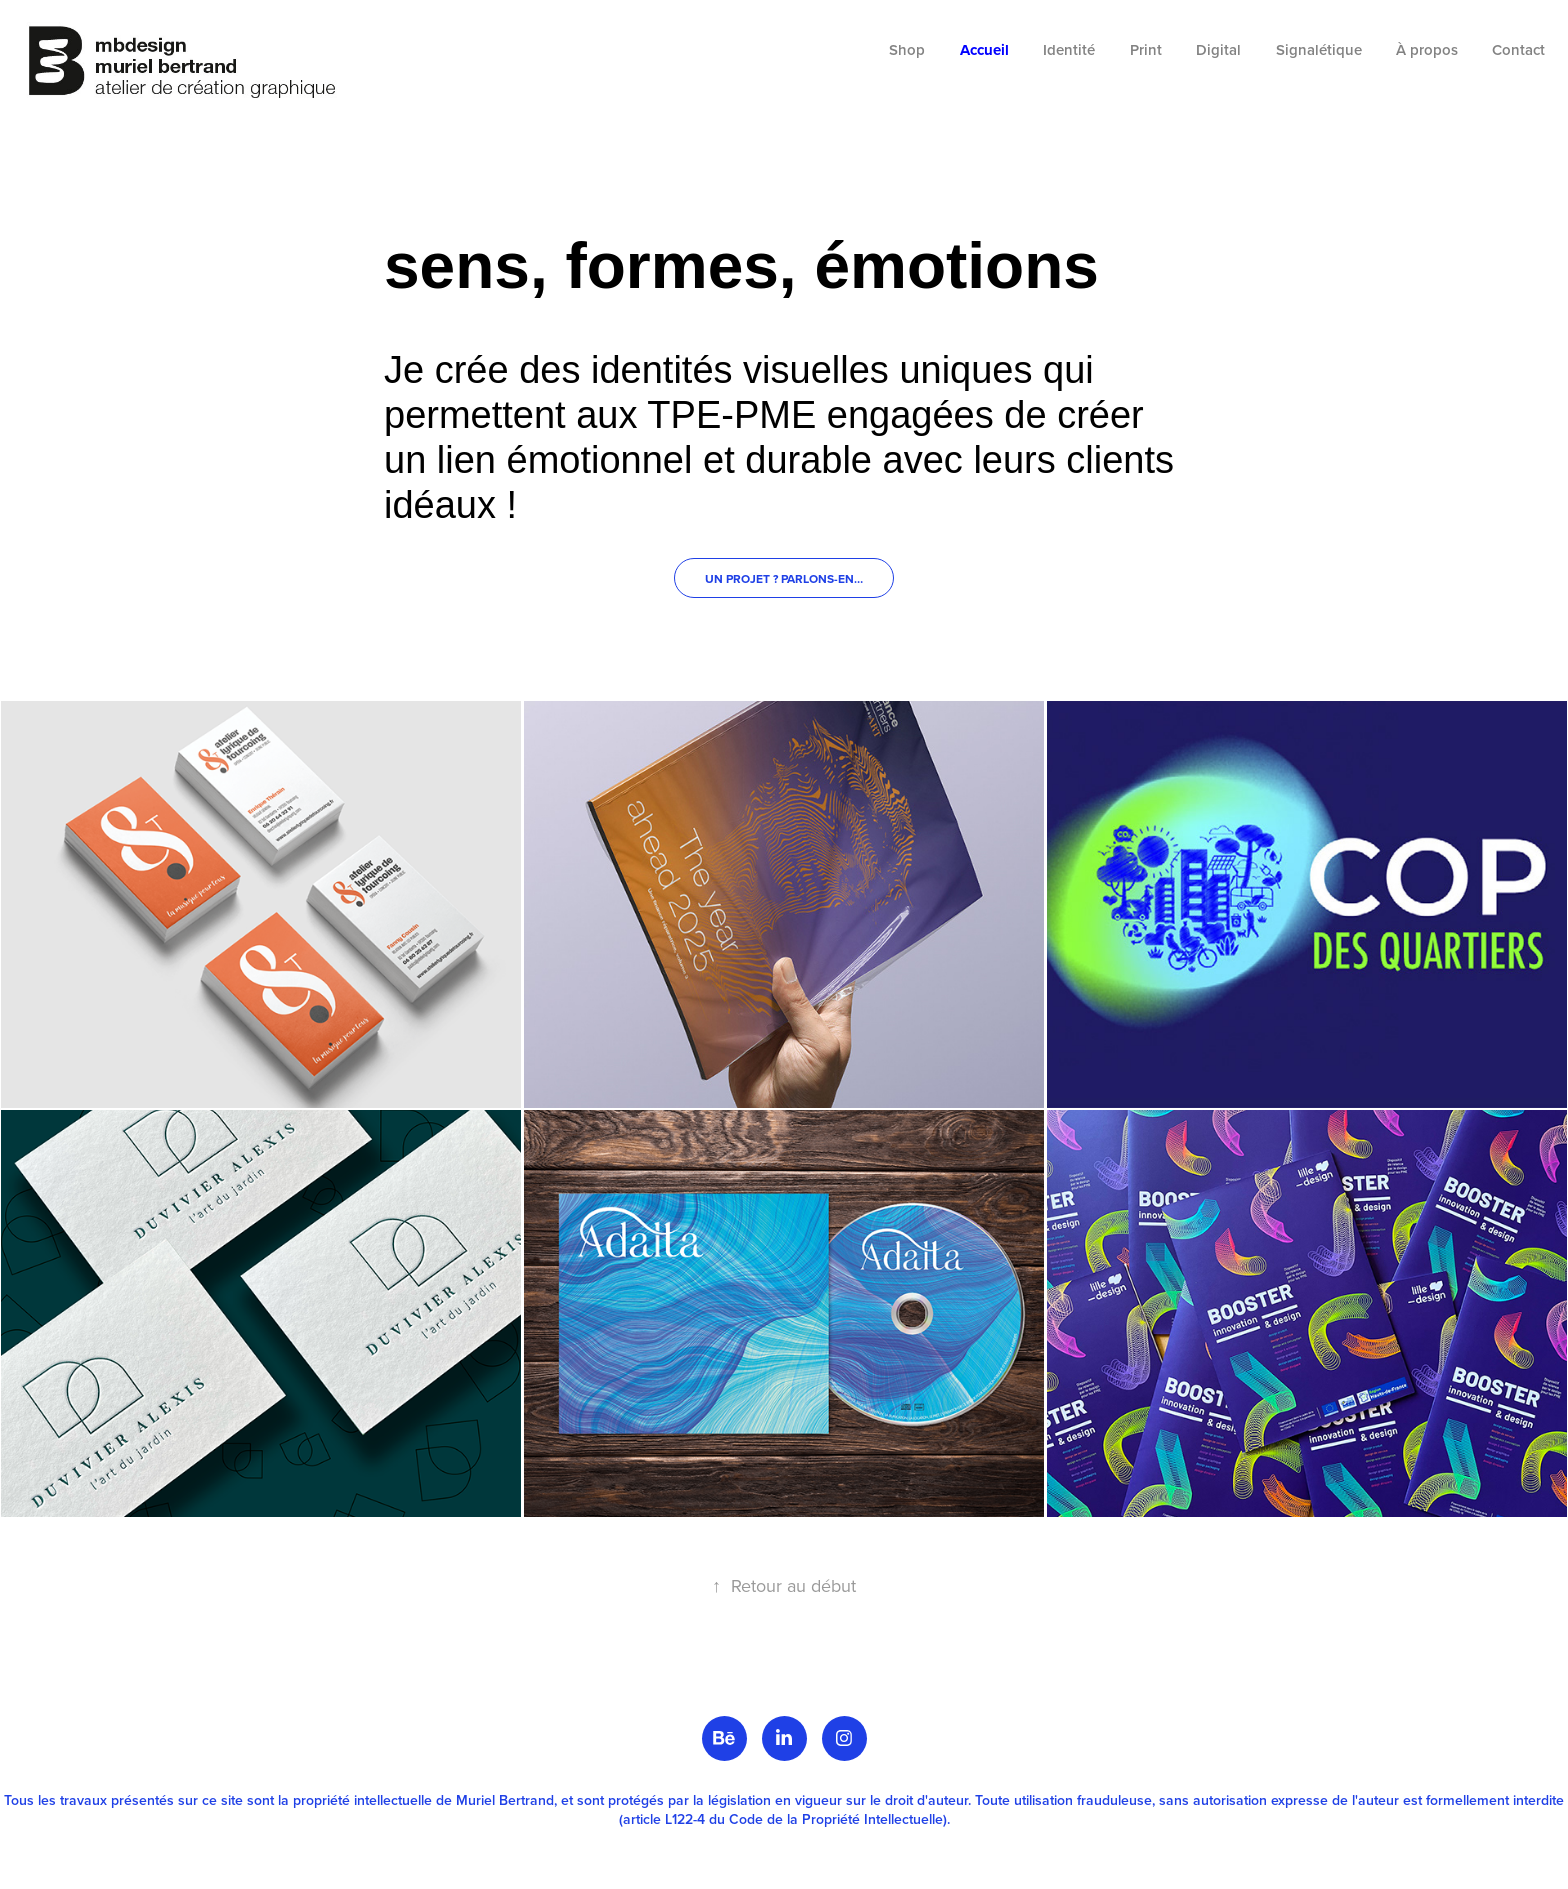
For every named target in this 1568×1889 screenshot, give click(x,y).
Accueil (984, 50)
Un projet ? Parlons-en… (784, 578)
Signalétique (1319, 49)
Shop (907, 49)
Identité (1069, 49)
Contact (1518, 49)
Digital (1218, 49)
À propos (1427, 49)
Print (1146, 49)
